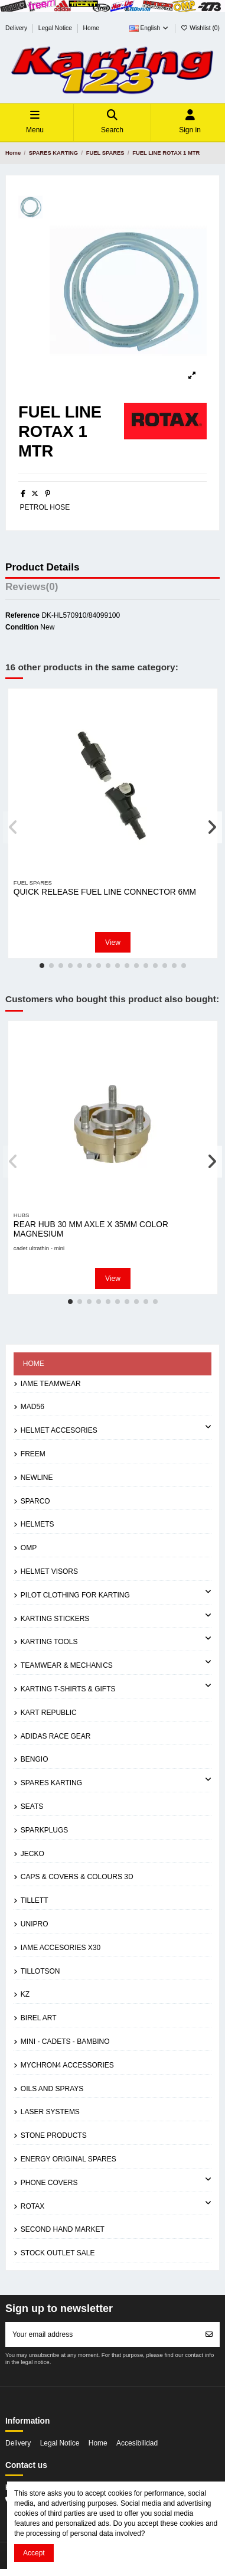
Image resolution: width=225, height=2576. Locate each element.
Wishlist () (200, 28)
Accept (34, 2553)
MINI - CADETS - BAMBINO (65, 2041)
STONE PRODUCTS (54, 2135)
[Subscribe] (209, 2334)
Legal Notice (56, 28)
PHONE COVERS (49, 2183)
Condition (21, 627)
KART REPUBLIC (49, 1712)
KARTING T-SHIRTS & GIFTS (68, 1689)
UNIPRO (34, 1924)
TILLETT (34, 1900)
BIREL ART (39, 2018)
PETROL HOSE (44, 507)
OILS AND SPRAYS (52, 2089)
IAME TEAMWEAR (51, 1384)
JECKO (32, 1854)
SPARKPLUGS (44, 1830)
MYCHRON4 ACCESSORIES (67, 2065)
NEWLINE (37, 1477)
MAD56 (32, 1407)
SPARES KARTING (51, 1783)
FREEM (33, 1454)
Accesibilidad (137, 2443)
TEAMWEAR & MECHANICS (67, 1665)
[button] (42, 965)
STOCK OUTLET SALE (58, 2253)
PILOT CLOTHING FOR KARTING (75, 1595)
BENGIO (34, 1759)
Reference (22, 615)
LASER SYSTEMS (50, 2112)
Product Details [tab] (42, 567)
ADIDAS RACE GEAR (56, 1736)
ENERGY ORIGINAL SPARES (68, 2159)
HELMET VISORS (49, 1571)
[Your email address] (102, 2334)
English (149, 28)
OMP (29, 1548)
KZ (25, 1994)
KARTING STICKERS (55, 1619)
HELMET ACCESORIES (59, 1430)
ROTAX (32, 2206)
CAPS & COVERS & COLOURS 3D (77, 1877)
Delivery (17, 28)
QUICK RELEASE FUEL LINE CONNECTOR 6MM (105, 892)
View (112, 942)
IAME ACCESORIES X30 (60, 1948)
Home (91, 28)
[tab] (112, 589)
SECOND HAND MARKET (63, 2229)
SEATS (32, 1806)
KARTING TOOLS (49, 1642)
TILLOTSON (40, 1971)
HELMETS (37, 1524)
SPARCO (35, 1501)
